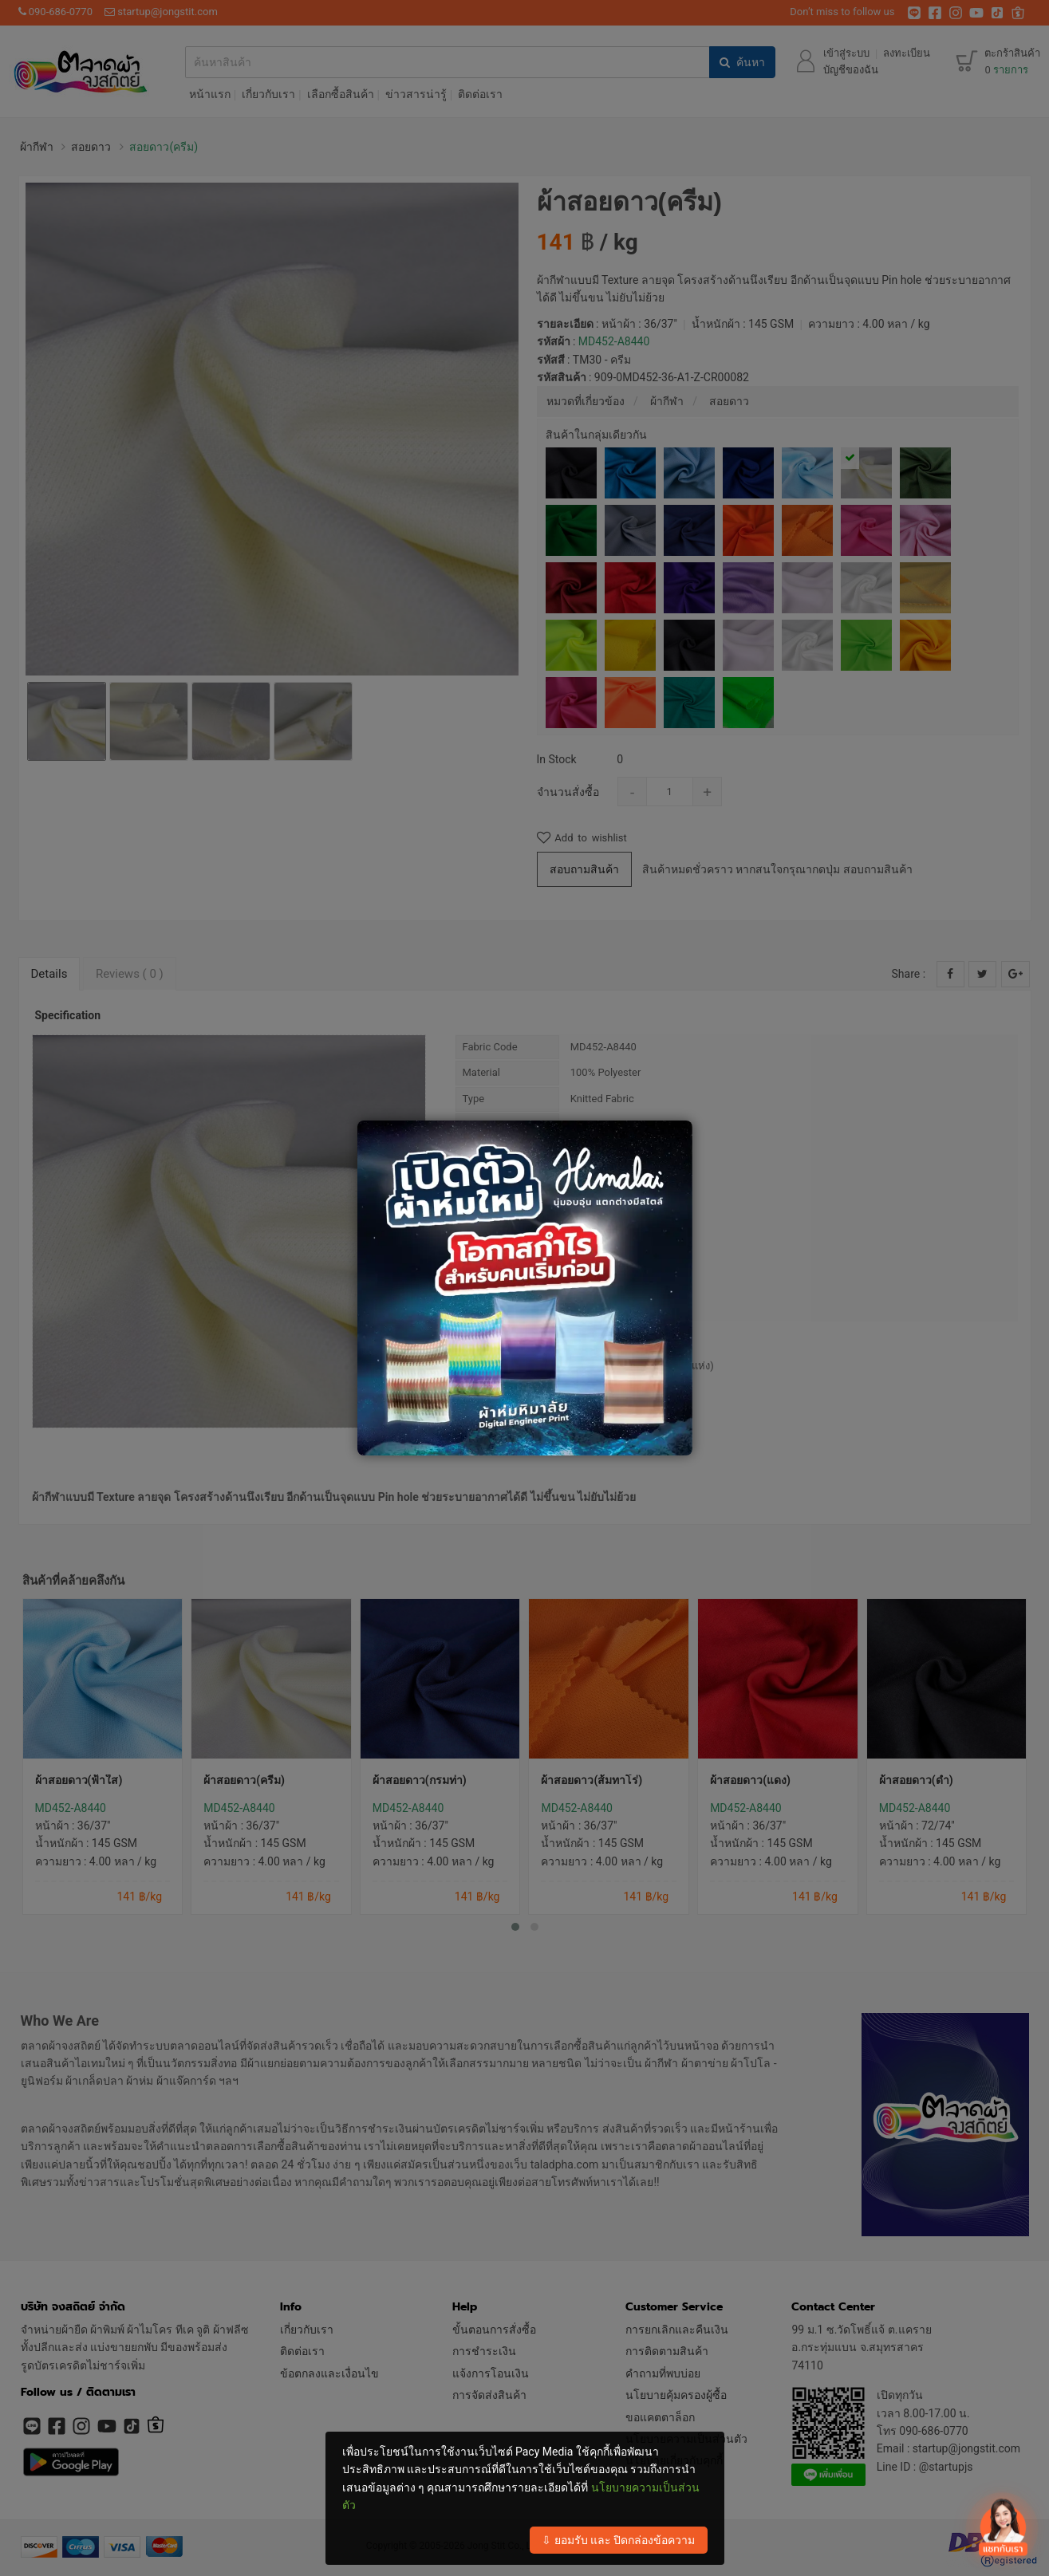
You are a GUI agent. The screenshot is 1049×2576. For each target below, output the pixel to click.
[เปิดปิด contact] (1002, 2526)
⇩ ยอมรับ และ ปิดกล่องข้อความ (618, 2540)
